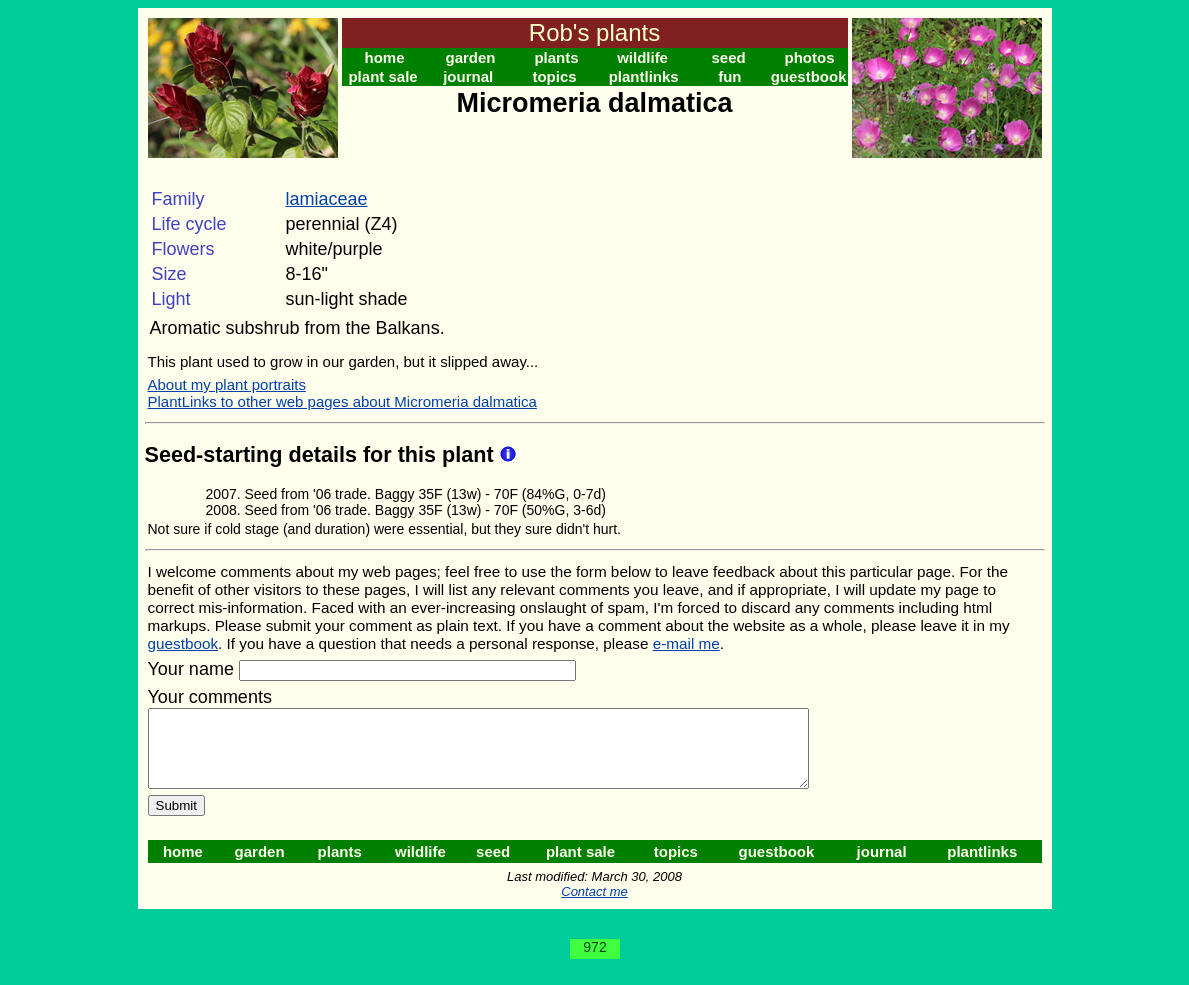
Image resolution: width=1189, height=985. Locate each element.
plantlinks (644, 76)
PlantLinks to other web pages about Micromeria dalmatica (342, 401)
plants (556, 57)
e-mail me (686, 643)
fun (729, 76)
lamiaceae (327, 199)
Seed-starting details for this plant (322, 454)
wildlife (642, 57)
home (385, 57)
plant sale (382, 76)
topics (554, 76)
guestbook (809, 76)
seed (728, 57)
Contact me (594, 906)
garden (471, 57)
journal (468, 76)
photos (810, 57)
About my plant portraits (227, 384)
